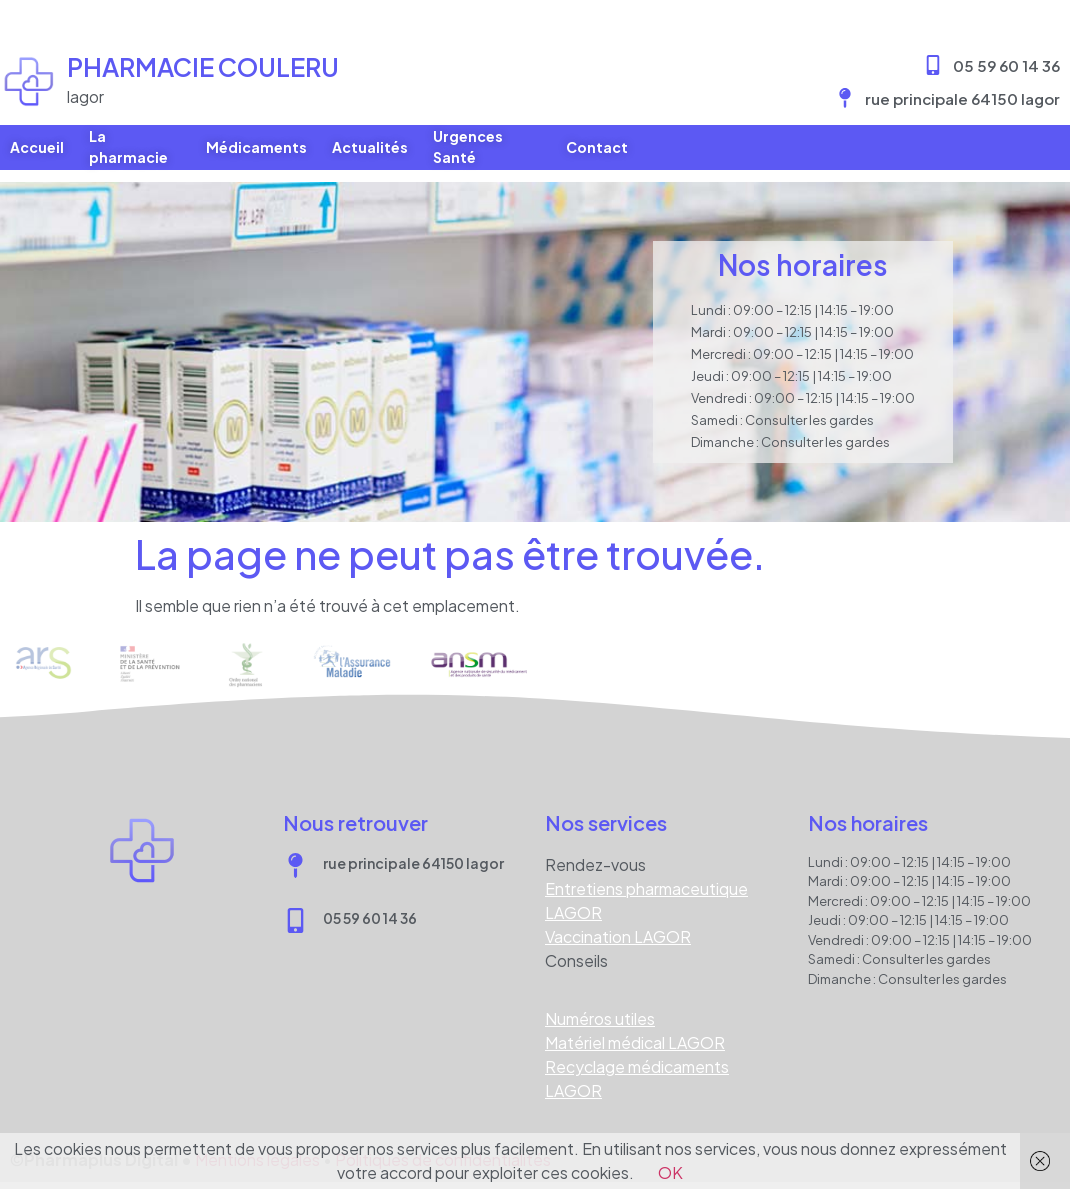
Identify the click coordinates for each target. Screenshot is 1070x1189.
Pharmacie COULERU (203, 67)
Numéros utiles (600, 1006)
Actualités (370, 147)
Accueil (37, 147)
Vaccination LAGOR (618, 924)
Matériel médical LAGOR (635, 1030)
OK (670, 1172)
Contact (597, 147)
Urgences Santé (468, 147)
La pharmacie (128, 147)
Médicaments (256, 147)
